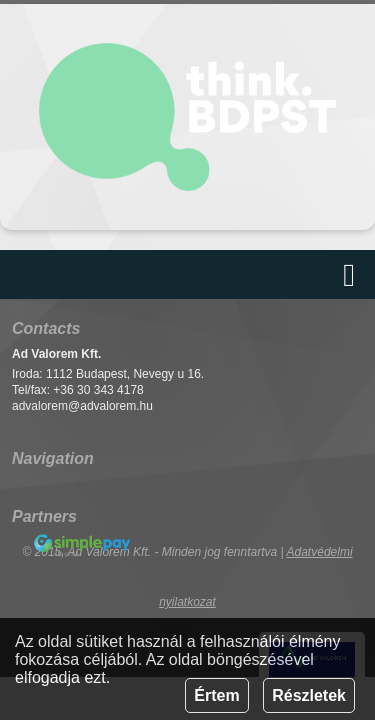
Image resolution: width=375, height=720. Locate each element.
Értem (216, 695)
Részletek (309, 695)
